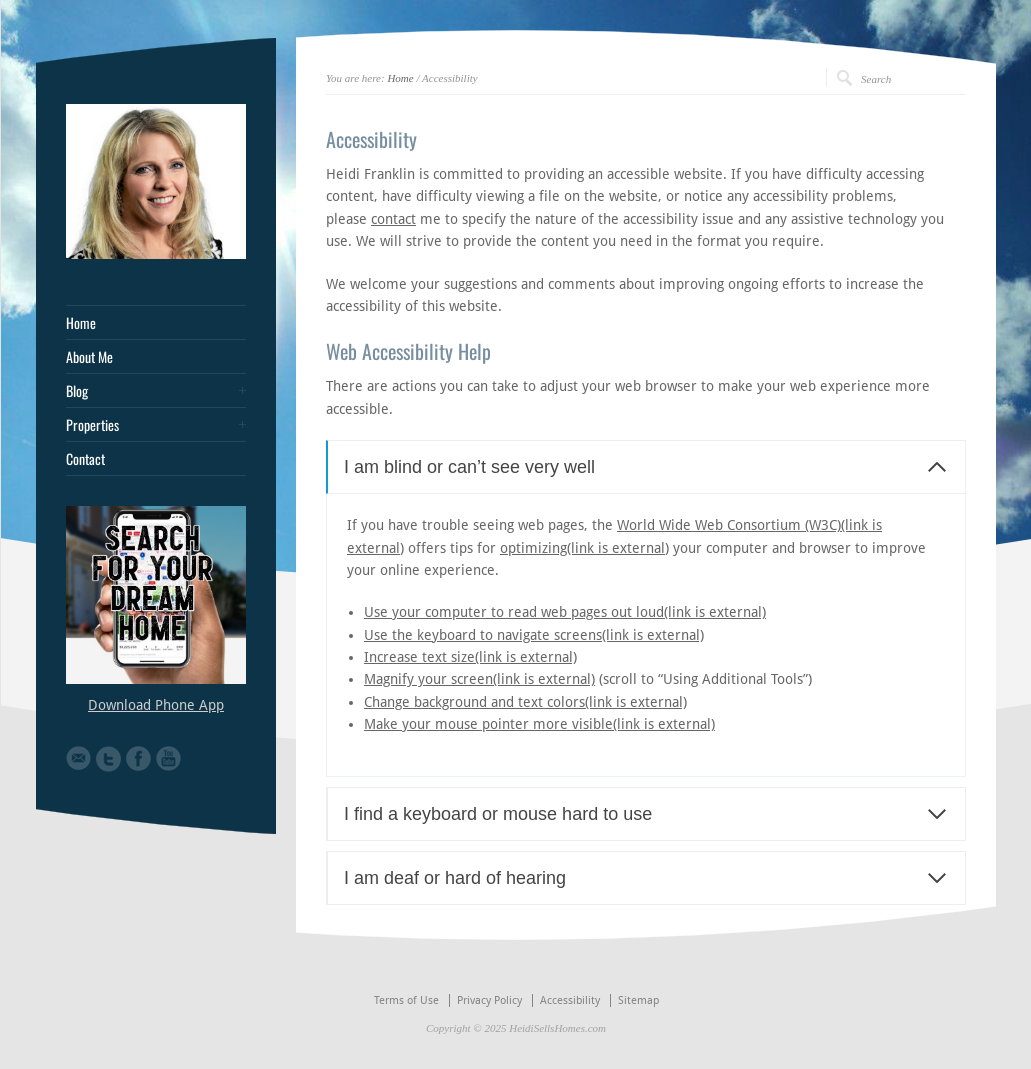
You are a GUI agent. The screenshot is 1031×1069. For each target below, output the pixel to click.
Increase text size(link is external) (470, 657)
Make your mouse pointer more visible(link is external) (539, 724)
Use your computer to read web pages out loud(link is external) (565, 612)
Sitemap (638, 1000)
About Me (89, 357)
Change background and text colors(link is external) (525, 702)
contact (393, 219)
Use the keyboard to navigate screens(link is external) (534, 635)
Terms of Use (406, 1000)
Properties (92, 425)
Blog (77, 391)
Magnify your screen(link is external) (479, 679)
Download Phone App (156, 705)
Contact (85, 459)
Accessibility (570, 1000)
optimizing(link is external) (584, 548)
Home (400, 78)
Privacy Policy (489, 1000)
